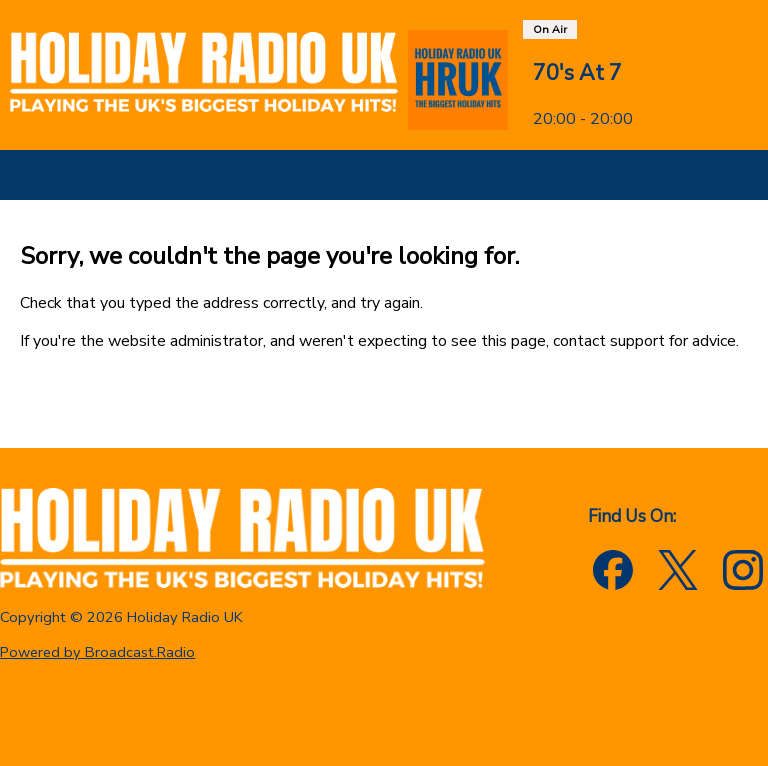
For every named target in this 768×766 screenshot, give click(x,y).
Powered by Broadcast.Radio (97, 652)
